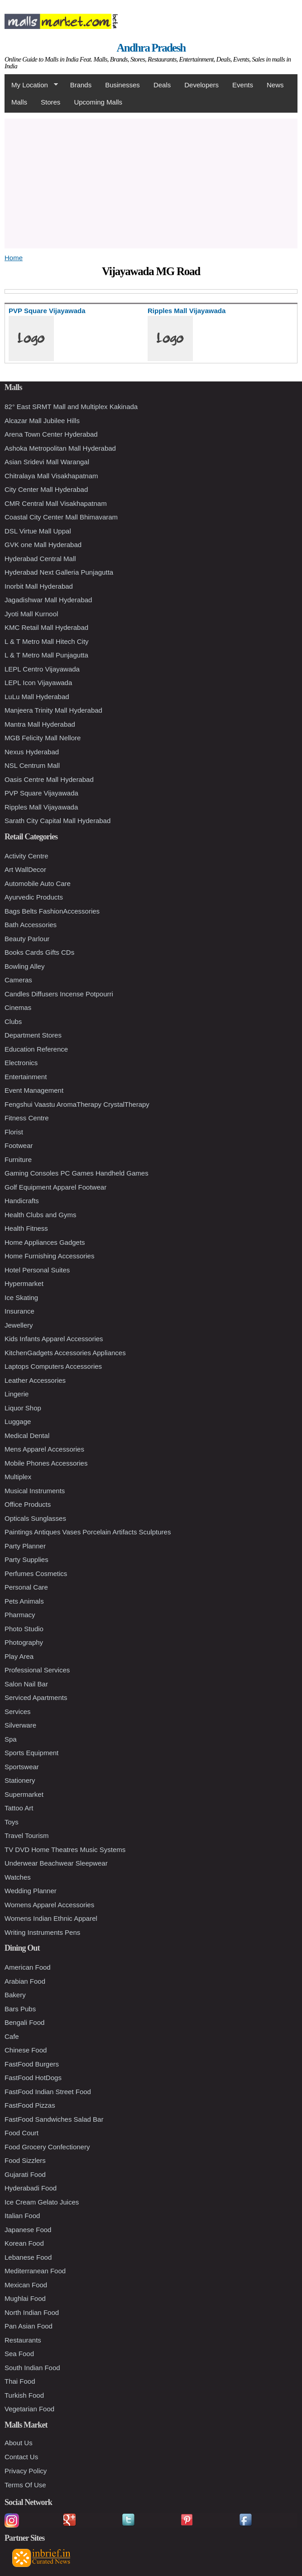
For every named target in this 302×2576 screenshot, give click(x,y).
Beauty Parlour (27, 939)
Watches (18, 1877)
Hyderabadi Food (31, 2188)
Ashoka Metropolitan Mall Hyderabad (60, 448)
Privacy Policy (26, 2471)
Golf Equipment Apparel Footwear (55, 1187)
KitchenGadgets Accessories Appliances (65, 1353)
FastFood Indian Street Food (48, 2091)
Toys (12, 1822)
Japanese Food (28, 2229)
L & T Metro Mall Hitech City (47, 641)
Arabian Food (25, 1981)
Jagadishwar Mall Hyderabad (48, 600)
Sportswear (22, 1767)
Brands (81, 85)
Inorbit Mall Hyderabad (39, 586)
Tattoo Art (19, 1808)
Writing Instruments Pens (42, 1932)
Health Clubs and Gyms (40, 1215)
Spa (11, 1739)
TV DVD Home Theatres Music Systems (65, 1849)
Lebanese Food (28, 2257)
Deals (162, 85)
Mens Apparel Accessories (44, 1449)
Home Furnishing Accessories (49, 1256)
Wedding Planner (31, 1891)
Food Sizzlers (25, 2160)
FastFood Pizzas (30, 2105)
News (275, 85)
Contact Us (21, 2457)
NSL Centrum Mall (32, 765)
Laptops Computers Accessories (53, 1366)
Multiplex (18, 1477)
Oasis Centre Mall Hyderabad (49, 779)
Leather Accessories (35, 1380)
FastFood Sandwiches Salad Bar (54, 2119)
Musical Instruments (35, 1491)
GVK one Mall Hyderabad (43, 544)
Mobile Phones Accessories (46, 1463)
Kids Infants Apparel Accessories (54, 1339)
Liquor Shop (23, 1408)
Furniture (18, 1159)
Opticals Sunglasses (35, 1518)
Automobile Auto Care (38, 883)
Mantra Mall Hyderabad (40, 724)
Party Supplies (26, 1559)
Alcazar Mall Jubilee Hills (42, 420)
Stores (50, 102)
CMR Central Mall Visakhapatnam (56, 503)
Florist (14, 1132)
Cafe (12, 2036)
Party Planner (25, 1546)
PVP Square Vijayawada (41, 793)
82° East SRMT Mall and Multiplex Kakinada (71, 406)
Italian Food (22, 2215)
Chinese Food (26, 2050)
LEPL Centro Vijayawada (42, 669)
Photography (24, 1642)
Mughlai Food (25, 2298)
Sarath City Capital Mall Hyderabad (57, 820)
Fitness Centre (27, 1118)
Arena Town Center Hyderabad (51, 434)
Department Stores (33, 1035)
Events (242, 85)
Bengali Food (24, 2022)
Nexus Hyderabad (32, 752)
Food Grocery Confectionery (47, 2147)
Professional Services (37, 1670)
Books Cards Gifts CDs (39, 952)
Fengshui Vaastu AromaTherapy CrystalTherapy (77, 1104)
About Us (19, 2443)
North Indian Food (32, 2312)
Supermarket (24, 1794)
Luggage (18, 1421)
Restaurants (23, 2340)
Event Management (34, 1090)
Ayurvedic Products (34, 897)
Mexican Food (26, 2285)
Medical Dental (27, 1435)
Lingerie (17, 1394)
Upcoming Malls (98, 102)
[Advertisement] (151, 182)
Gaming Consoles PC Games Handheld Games (77, 1173)
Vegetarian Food (29, 2409)
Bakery (15, 1995)
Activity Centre (26, 856)
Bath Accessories (31, 925)
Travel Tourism (27, 1835)
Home (14, 258)
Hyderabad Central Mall (40, 558)
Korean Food (24, 2243)
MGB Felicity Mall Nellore (43, 738)
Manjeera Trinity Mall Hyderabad (53, 710)
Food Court (21, 2133)
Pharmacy (20, 1615)
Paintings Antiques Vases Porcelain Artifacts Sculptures (88, 1532)
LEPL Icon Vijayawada (38, 682)
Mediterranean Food (35, 2271)
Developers (201, 85)
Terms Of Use (25, 2485)
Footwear (19, 1145)
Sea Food (19, 2353)
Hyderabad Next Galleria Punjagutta (59, 572)
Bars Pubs (20, 2009)
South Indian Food (32, 2367)
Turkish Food (24, 2395)
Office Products (28, 1504)
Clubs (13, 1021)
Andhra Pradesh (151, 48)
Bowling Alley (24, 966)
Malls (19, 102)
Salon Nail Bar (26, 1684)
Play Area (19, 1656)
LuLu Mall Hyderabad (37, 696)
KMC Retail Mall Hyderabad (46, 627)
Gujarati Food (25, 2174)
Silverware (20, 1725)
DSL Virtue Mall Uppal (38, 531)
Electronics (21, 1063)
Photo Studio (24, 1629)
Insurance (19, 1311)
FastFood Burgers (32, 2064)
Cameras (18, 980)
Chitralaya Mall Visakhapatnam (51, 476)
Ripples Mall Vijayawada (41, 807)
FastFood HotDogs (33, 2077)
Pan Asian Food (29, 2326)
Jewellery (19, 1325)
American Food (28, 1967)
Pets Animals (24, 1601)
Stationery (20, 1780)
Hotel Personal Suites (37, 1270)
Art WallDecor (25, 869)
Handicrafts (22, 1201)
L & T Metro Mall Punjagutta (46, 655)
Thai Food (20, 2381)
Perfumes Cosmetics (36, 1573)
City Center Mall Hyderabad (46, 489)
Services (18, 1711)
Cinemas (18, 1007)
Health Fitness (26, 1228)
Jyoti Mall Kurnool (31, 614)
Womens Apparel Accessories (49, 1905)
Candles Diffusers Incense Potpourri (59, 994)
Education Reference (36, 1049)
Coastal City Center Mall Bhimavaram (61, 517)
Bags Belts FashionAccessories (52, 911)
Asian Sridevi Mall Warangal (47, 462)
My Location (31, 85)
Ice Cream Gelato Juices (42, 2202)
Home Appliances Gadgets (45, 1242)
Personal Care (26, 1587)
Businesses (122, 85)
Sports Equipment (31, 1753)
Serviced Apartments (36, 1697)
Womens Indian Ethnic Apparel (51, 1918)
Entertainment (26, 1077)
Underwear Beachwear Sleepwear (56, 1863)
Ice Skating (21, 1297)
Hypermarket (24, 1283)
